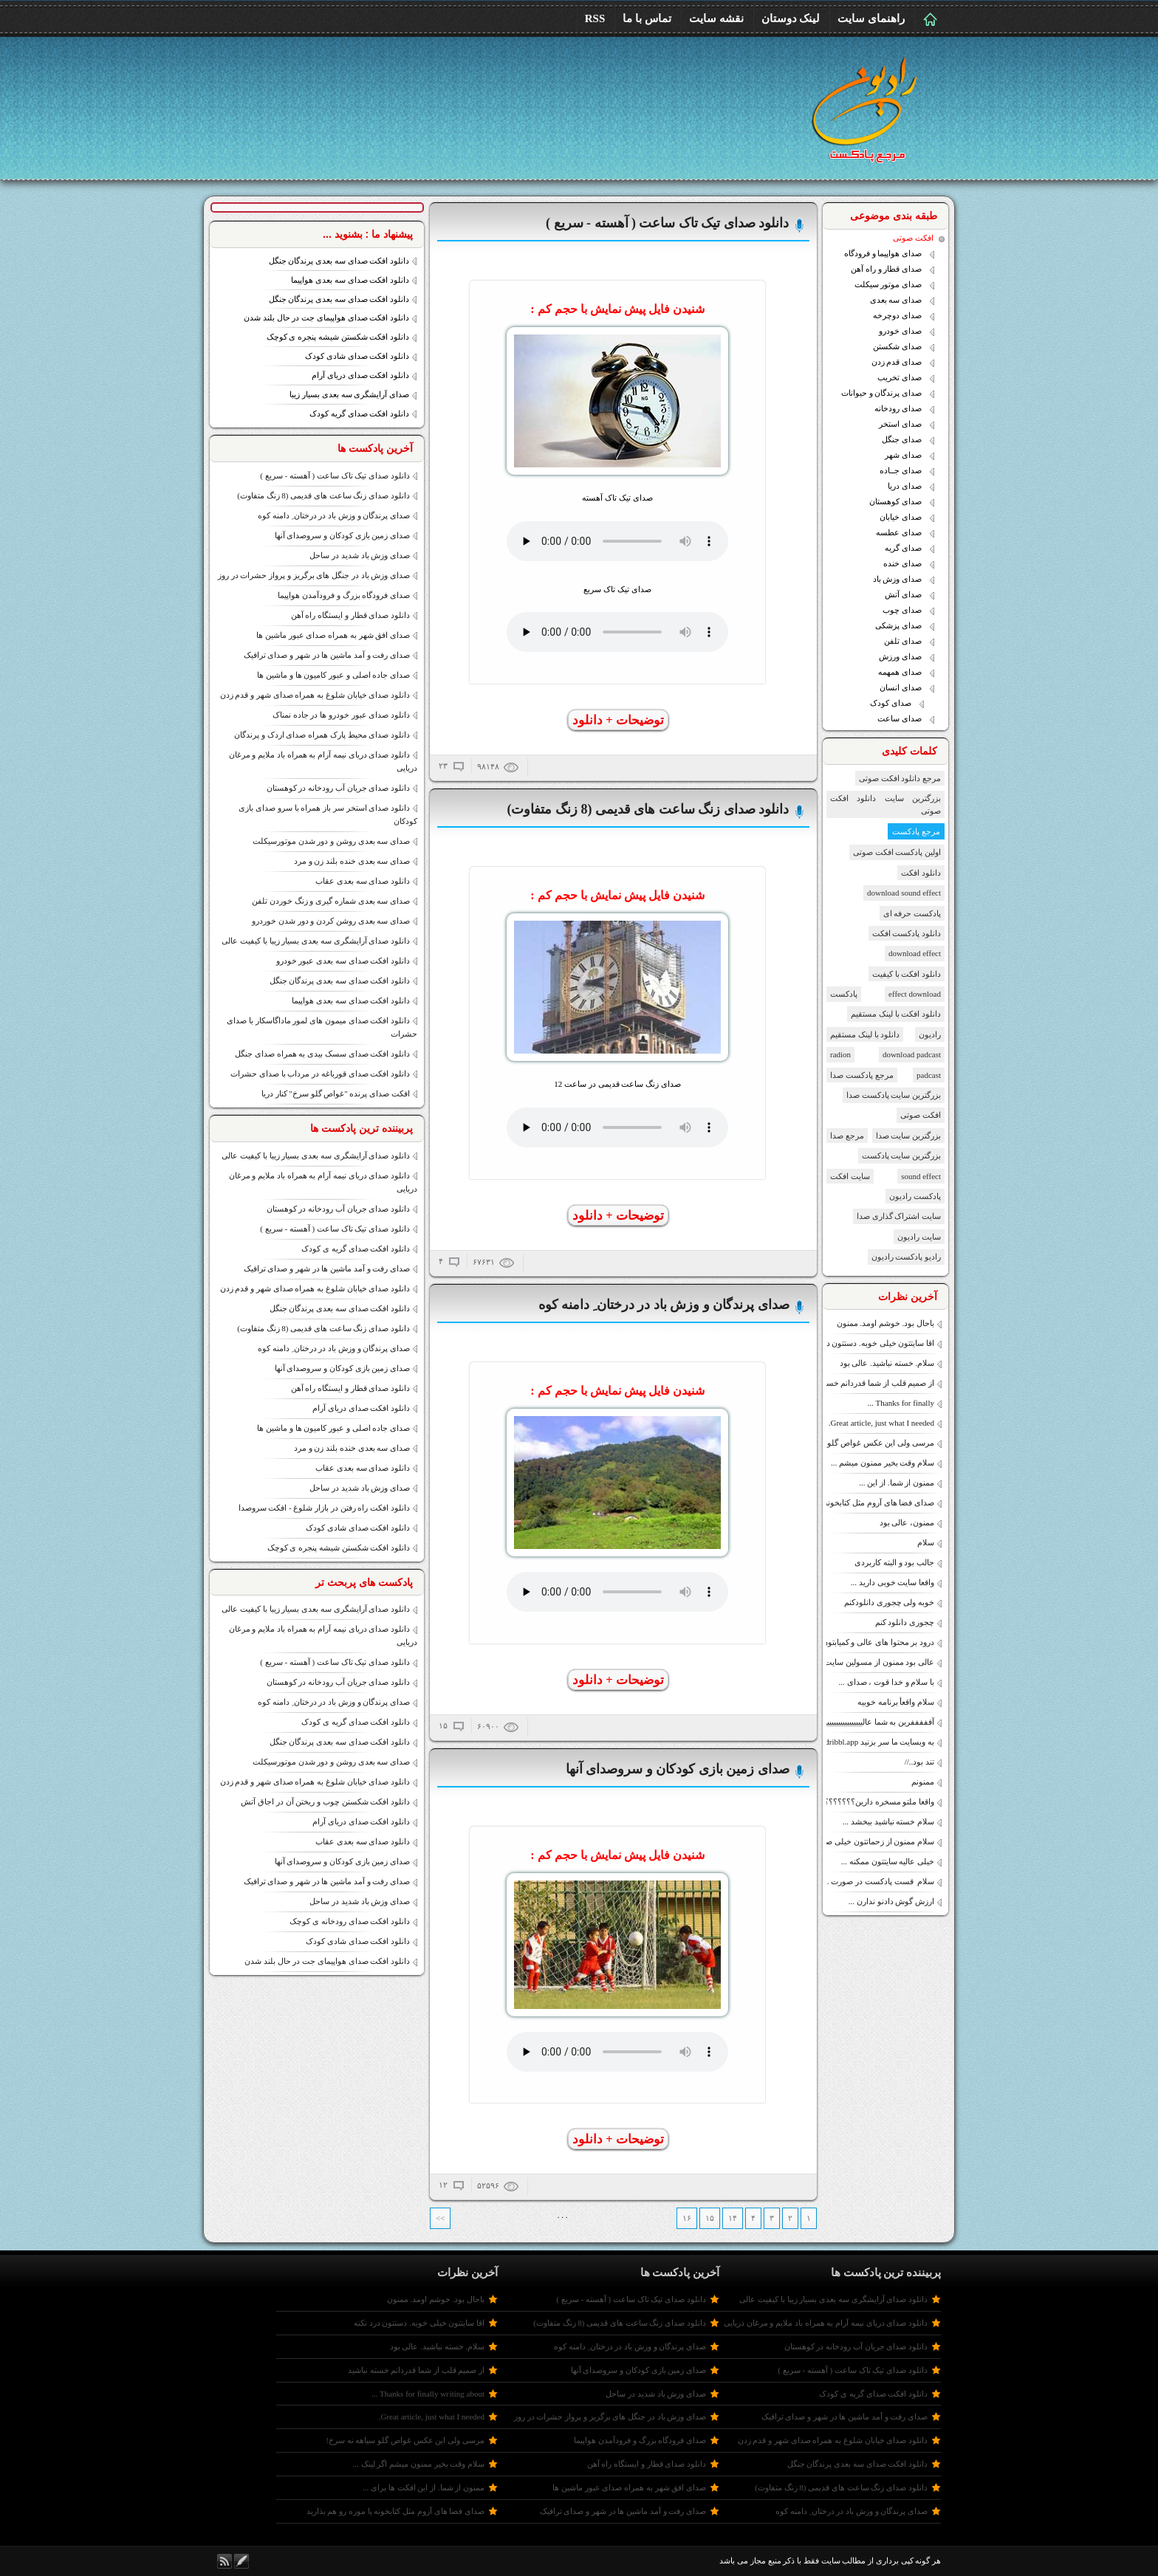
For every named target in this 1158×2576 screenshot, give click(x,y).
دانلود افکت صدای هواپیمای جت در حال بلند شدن (326, 317)
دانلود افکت (921, 872)
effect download (914, 993)
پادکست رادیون (915, 1196)
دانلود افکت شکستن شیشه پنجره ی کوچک (338, 336)
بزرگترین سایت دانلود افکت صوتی (885, 804)
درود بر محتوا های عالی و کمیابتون (878, 1642)
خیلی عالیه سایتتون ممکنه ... (887, 1861)
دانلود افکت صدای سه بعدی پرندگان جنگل (339, 260)
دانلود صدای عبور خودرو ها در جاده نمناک (341, 714)
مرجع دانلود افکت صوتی (900, 778)
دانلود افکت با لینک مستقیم (896, 1013)
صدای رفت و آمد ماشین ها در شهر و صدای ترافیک (327, 654)
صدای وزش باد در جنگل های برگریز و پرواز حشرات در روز (314, 575)
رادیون (930, 1034)
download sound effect (904, 892)
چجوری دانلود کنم (905, 1622)
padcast (929, 1075)
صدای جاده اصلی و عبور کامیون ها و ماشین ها (333, 674)
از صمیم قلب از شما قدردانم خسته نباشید (866, 1382)
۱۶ (686, 2217)
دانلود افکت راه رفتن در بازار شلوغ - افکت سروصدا (324, 1507)
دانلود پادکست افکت (907, 933)
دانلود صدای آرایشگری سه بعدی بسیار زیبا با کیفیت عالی (316, 940)
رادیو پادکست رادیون (906, 1256)
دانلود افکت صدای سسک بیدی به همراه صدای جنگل (322, 1053)
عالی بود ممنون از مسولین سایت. (879, 1662)
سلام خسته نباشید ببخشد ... (888, 1821)
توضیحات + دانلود (618, 720)
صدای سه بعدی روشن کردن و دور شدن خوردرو (331, 920)
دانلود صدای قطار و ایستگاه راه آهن (351, 615)
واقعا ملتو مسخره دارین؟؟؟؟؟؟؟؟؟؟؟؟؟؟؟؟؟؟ (854, 1801)
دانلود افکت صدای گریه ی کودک (355, 1248)
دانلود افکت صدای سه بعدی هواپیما (350, 279)
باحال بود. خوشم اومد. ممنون (886, 1323)
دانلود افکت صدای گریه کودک (359, 413)
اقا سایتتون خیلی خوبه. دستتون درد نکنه (869, 1343)
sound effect (921, 1176)
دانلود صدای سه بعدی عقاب (362, 880)
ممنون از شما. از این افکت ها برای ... (423, 2487)
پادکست (843, 993)
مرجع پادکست (916, 831)
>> (440, 2217)
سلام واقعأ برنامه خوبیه (895, 1701)
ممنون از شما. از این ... (896, 1482)
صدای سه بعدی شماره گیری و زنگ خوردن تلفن (331, 900)
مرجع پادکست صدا (862, 1075)
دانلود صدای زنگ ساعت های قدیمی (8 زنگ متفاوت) (323, 495)
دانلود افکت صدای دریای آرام (360, 375)
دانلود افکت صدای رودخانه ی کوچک (350, 1921)
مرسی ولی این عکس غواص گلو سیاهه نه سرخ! (854, 1442)
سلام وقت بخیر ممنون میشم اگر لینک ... (419, 2463)
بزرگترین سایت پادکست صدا (893, 1094)
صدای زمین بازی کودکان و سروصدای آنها (343, 535)
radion (840, 1054)
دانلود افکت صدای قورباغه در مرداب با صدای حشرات (320, 1073)
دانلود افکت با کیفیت (906, 973)
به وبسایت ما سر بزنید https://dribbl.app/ (867, 1741)
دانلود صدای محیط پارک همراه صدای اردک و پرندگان (322, 734)
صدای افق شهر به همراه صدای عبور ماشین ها (333, 635)
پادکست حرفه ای (912, 913)
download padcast (912, 1054)
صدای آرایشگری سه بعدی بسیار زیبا (349, 394)
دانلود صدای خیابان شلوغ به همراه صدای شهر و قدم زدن (315, 694)
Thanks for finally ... (901, 1402)
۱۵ (709, 2217)
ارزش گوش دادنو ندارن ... (891, 1901)
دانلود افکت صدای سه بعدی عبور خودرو (343, 960)
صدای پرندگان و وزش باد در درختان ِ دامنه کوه (334, 515)
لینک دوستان (790, 18)
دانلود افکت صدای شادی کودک (357, 355)
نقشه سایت (716, 18)
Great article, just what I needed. (881, 1422)
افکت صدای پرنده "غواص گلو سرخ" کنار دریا (335, 1093)
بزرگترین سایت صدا (909, 1135)
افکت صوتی (920, 1114)
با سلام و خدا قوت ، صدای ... (887, 1681)
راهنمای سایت (871, 18)
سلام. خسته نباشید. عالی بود (887, 1363)
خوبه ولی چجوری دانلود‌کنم (889, 1602)
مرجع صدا (847, 1135)
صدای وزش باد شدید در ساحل (359, 555)
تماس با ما (647, 18)
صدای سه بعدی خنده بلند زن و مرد (352, 860)
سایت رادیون (919, 1236)
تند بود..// (919, 1761)
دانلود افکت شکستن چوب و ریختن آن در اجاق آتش (325, 1801)
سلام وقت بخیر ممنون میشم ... (882, 1462)
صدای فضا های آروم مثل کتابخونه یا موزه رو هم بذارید (845, 1502)
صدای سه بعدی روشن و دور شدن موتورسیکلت (331, 841)
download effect (914, 953)
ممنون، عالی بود (907, 1522)
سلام (925, 1542)
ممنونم (922, 1781)
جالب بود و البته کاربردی (894, 1562)
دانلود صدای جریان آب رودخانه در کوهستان (339, 787)
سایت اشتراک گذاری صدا (899, 1216)
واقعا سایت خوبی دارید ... (892, 1582)
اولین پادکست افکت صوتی (897, 852)
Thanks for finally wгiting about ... (427, 2393)
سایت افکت (850, 1176)
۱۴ (732, 2217)
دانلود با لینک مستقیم (865, 1034)
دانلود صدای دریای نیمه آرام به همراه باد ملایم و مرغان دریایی (826, 2322)
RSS (595, 18)
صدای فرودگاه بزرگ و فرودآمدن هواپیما (344, 595)
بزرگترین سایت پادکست (902, 1155)
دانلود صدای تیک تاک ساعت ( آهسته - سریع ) (335, 475)
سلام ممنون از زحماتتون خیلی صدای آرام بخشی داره (846, 1841)
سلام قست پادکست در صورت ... (878, 1881)
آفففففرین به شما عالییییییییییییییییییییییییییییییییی (859, 1721)
